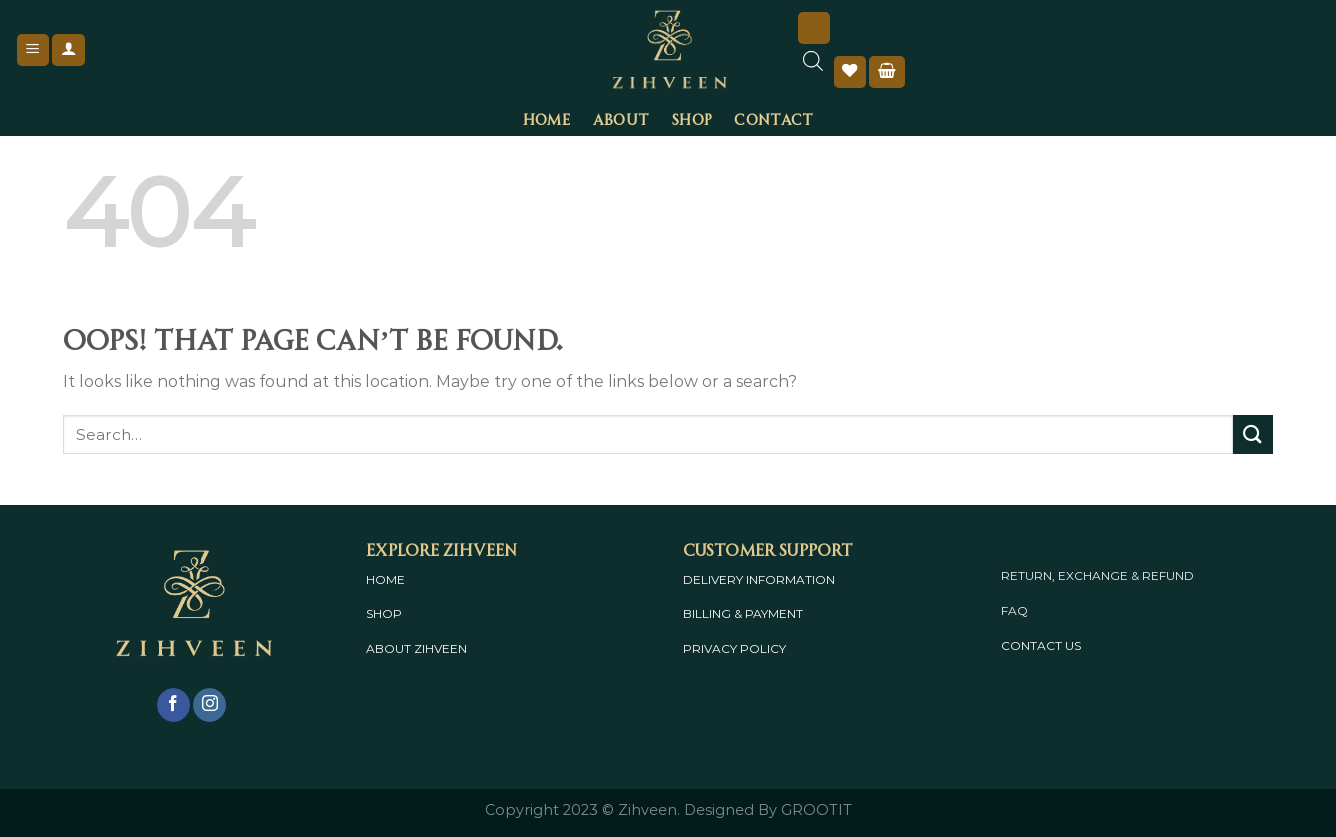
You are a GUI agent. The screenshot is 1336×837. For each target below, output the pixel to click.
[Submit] (1253, 434)
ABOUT (388, 648)
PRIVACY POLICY (734, 648)
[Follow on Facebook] (173, 705)
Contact (773, 118)
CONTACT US (1041, 645)
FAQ (1014, 610)
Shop (691, 118)
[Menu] (33, 50)
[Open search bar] (813, 71)
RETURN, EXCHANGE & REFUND (1097, 575)
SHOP (384, 613)
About (621, 118)
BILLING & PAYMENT (743, 613)
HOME (385, 579)
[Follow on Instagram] (209, 705)
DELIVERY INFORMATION (759, 579)
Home (547, 118)
